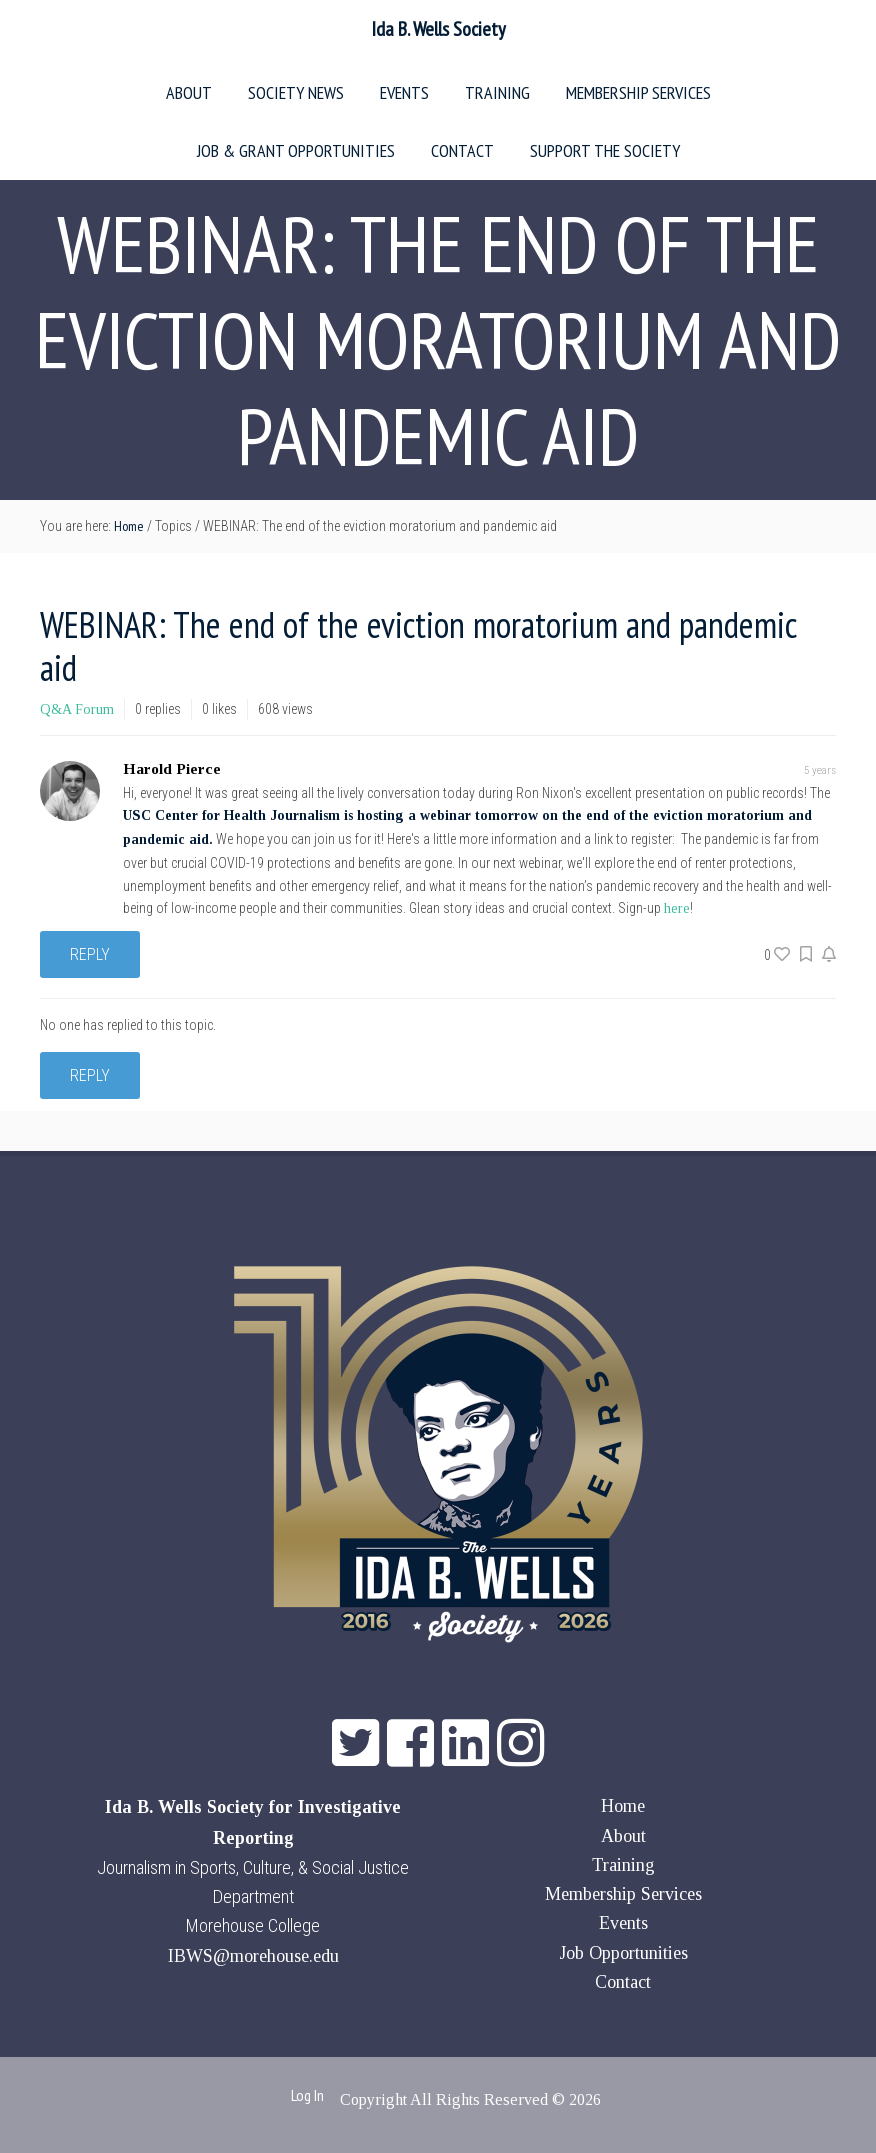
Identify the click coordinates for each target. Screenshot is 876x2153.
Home (623, 1806)
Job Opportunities (623, 1953)
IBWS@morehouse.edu (253, 1956)
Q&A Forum (77, 709)
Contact (623, 1982)
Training (623, 1865)
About (623, 1836)
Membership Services (623, 1894)
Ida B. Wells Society (438, 29)
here (677, 908)
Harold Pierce (172, 768)
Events (623, 1923)
